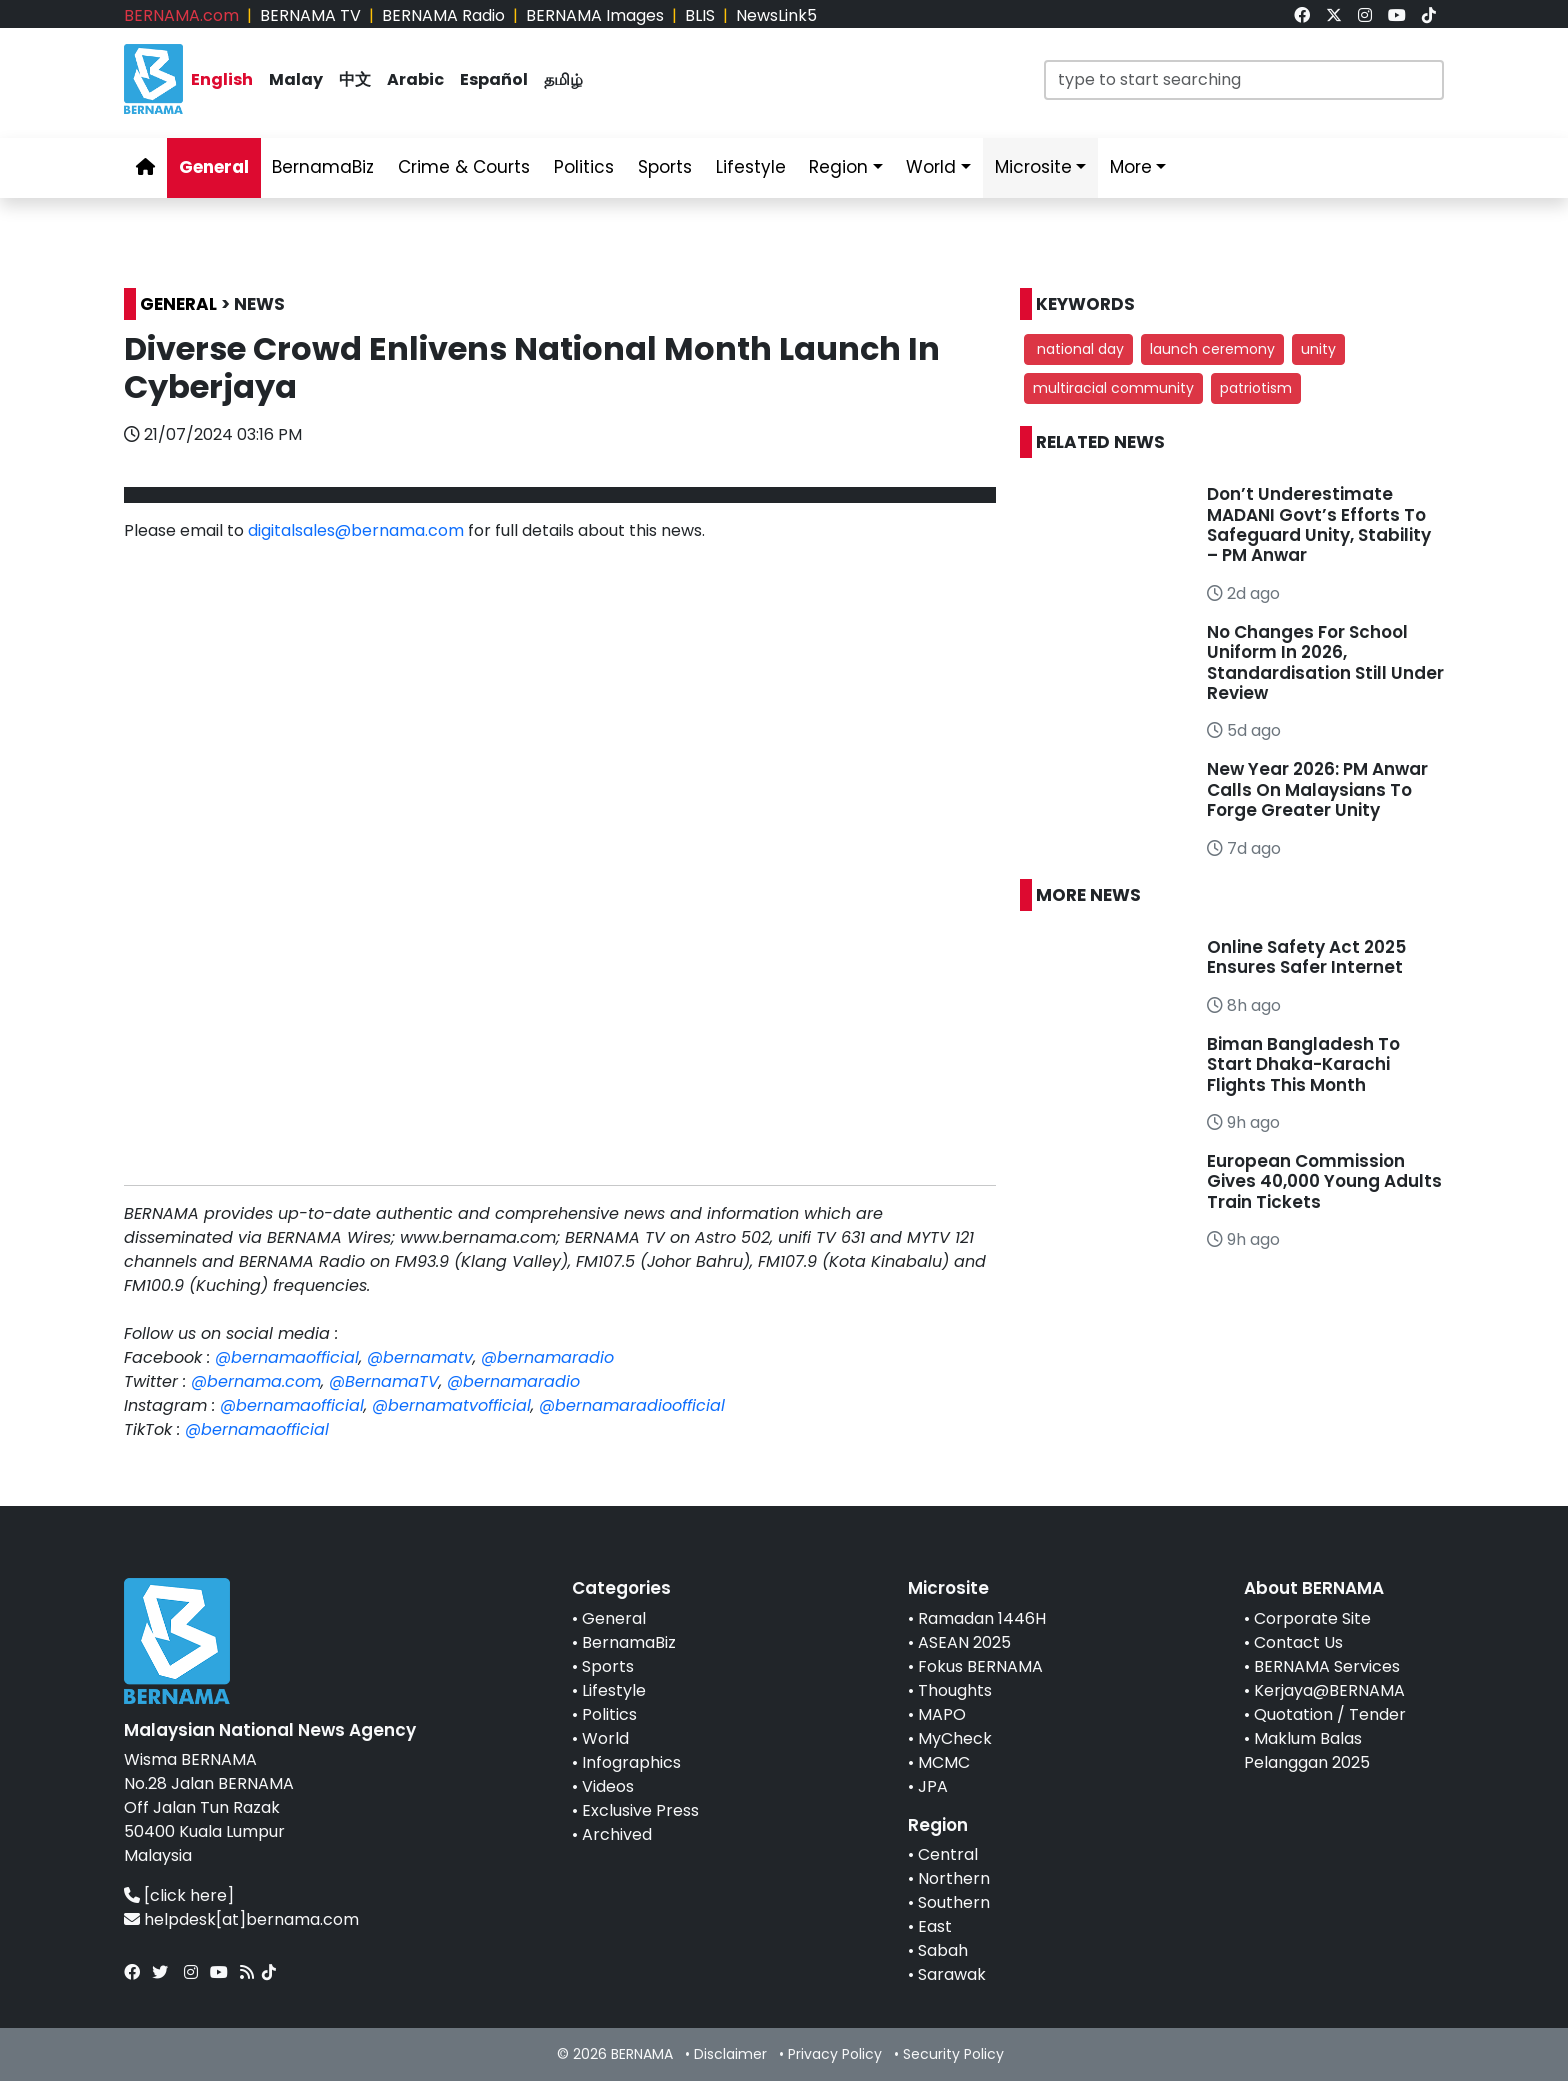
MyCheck (955, 1738)
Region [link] (838, 167)
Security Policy (953, 2054)
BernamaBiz (629, 1642)
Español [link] (494, 79)
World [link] (931, 167)
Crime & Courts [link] (464, 167)
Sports (608, 1666)
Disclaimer (730, 2054)
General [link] (214, 167)
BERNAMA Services (1327, 1666)
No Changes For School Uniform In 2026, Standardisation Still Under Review (1325, 662)
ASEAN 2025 (964, 1642)
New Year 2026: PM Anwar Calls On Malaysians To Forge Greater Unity (1317, 789)
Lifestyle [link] (751, 167)
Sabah (943, 1950)
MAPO (942, 1714)
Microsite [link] (1033, 167)
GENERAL (178, 304)
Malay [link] (296, 79)
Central (948, 1854)
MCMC (944, 1762)
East (935, 1926)
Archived (617, 1834)
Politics (609, 1714)
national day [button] (1078, 349)
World (605, 1738)
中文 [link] (355, 79)
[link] (1302, 15)
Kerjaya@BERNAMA (1329, 1690)
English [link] (222, 79)
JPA (933, 1786)
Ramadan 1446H (982, 1618)
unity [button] (1318, 349)
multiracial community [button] (1113, 388)
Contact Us (1298, 1642)
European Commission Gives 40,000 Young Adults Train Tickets (1324, 1181)
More (1131, 167)
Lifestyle (614, 1690)
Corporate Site (1312, 1618)
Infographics (631, 1762)
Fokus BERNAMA (980, 1666)
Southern (954, 1902)
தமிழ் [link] (563, 79)
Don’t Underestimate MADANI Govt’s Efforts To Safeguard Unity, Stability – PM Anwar (1319, 524)
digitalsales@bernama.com (356, 530)
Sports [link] (665, 167)
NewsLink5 (776, 15)
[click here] (189, 1895)
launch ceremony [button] (1212, 349)
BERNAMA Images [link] (595, 15)
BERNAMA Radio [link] (443, 15)
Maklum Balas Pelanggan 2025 (1307, 1750)
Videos (608, 1786)
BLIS (700, 15)
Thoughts (955, 1690)
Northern (954, 1878)
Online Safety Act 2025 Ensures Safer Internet (1306, 957)
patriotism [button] (1256, 388)
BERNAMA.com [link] (181, 15)
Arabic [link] (415, 79)
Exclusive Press (640, 1810)
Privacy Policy (835, 2054)
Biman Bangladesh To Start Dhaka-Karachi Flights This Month (1303, 1064)
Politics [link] (584, 167)
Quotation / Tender (1330, 1714)
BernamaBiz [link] (323, 167)
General (614, 1618)
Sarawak (952, 1974)
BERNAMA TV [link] (310, 15)
